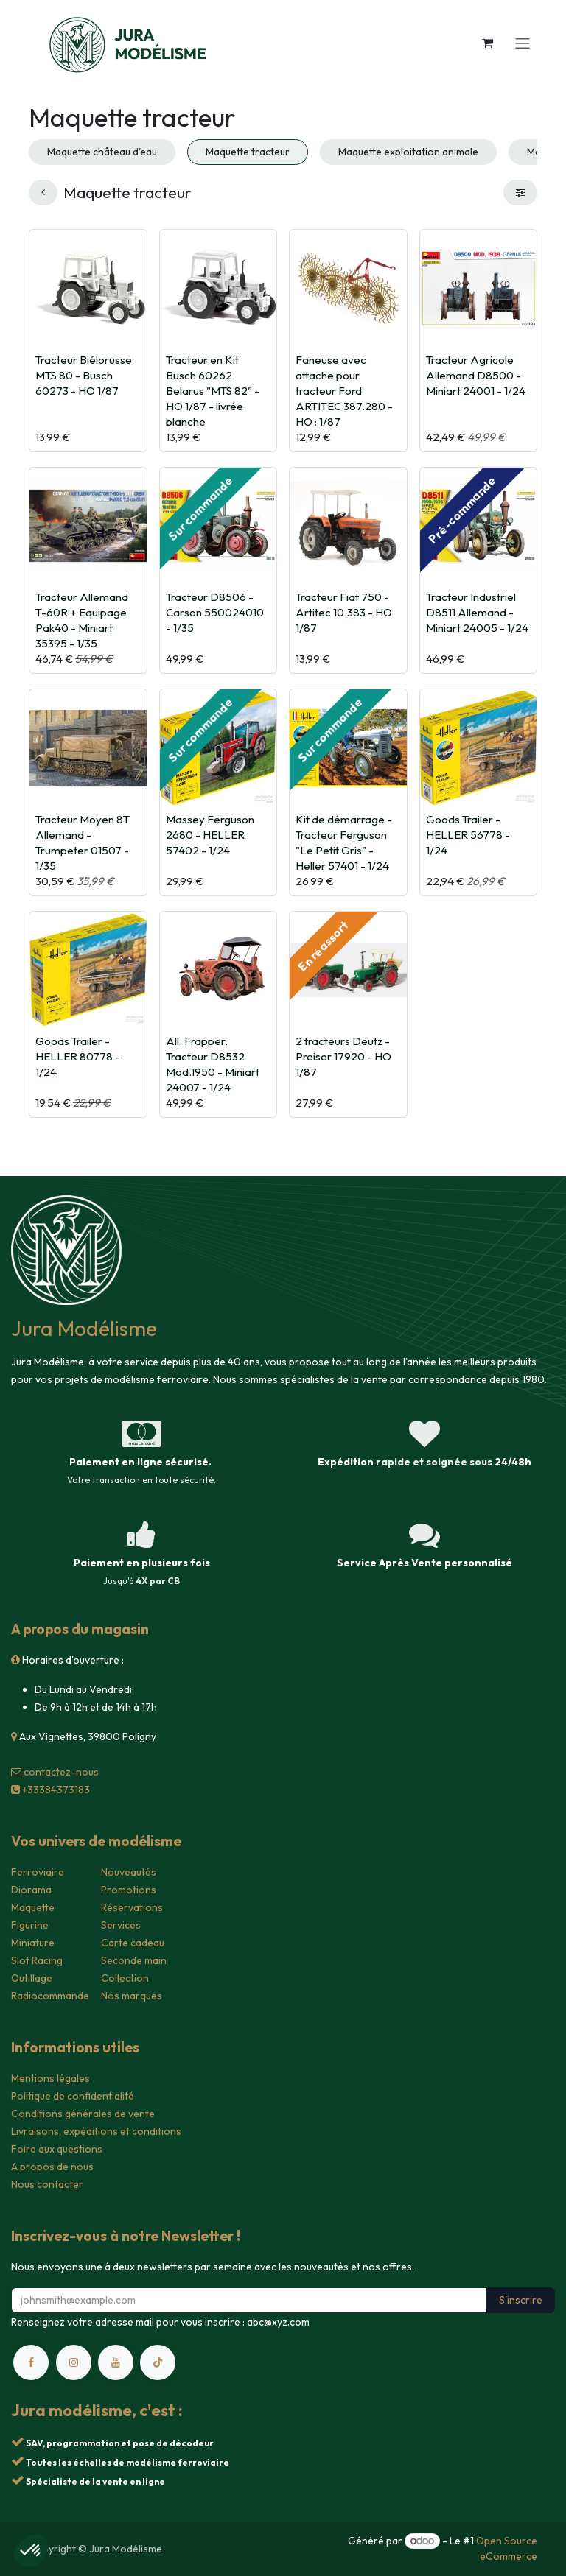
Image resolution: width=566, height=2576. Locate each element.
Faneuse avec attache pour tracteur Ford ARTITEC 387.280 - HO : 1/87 (344, 390)
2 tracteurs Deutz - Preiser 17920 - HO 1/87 (343, 1056)
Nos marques (131, 1995)
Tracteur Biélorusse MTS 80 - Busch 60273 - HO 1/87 (83, 374)
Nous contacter (47, 2184)
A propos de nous (52, 2166)
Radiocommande (50, 1995)
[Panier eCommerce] (487, 42)
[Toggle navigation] (522, 42)
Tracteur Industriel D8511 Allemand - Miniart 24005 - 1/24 (477, 612)
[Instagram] (73, 2362)
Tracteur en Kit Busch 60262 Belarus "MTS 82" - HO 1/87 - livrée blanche (212, 390)
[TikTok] (157, 2362)
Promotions (128, 1889)
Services (121, 1925)
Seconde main (134, 1960)
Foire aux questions (56, 2149)
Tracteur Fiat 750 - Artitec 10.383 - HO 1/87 (344, 612)
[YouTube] (115, 2362)
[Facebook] (31, 2362)
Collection (125, 1978)
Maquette (33, 1907)
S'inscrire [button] (520, 2299)
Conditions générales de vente (83, 2113)
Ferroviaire (37, 1872)
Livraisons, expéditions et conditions (96, 2131)
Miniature (33, 1942)
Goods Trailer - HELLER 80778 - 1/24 (77, 1056)
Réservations (132, 1907)
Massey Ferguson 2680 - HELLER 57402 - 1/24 (210, 834)
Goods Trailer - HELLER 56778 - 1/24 (468, 834)
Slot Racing (37, 1960)
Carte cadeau (132, 1942)
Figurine (30, 1925)
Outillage (31, 1978)
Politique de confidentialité (72, 2095)
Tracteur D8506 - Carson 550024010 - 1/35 (215, 612)
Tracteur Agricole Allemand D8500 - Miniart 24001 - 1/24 (475, 374)
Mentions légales (50, 2078)
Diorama (31, 1889)
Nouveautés (128, 1872)
